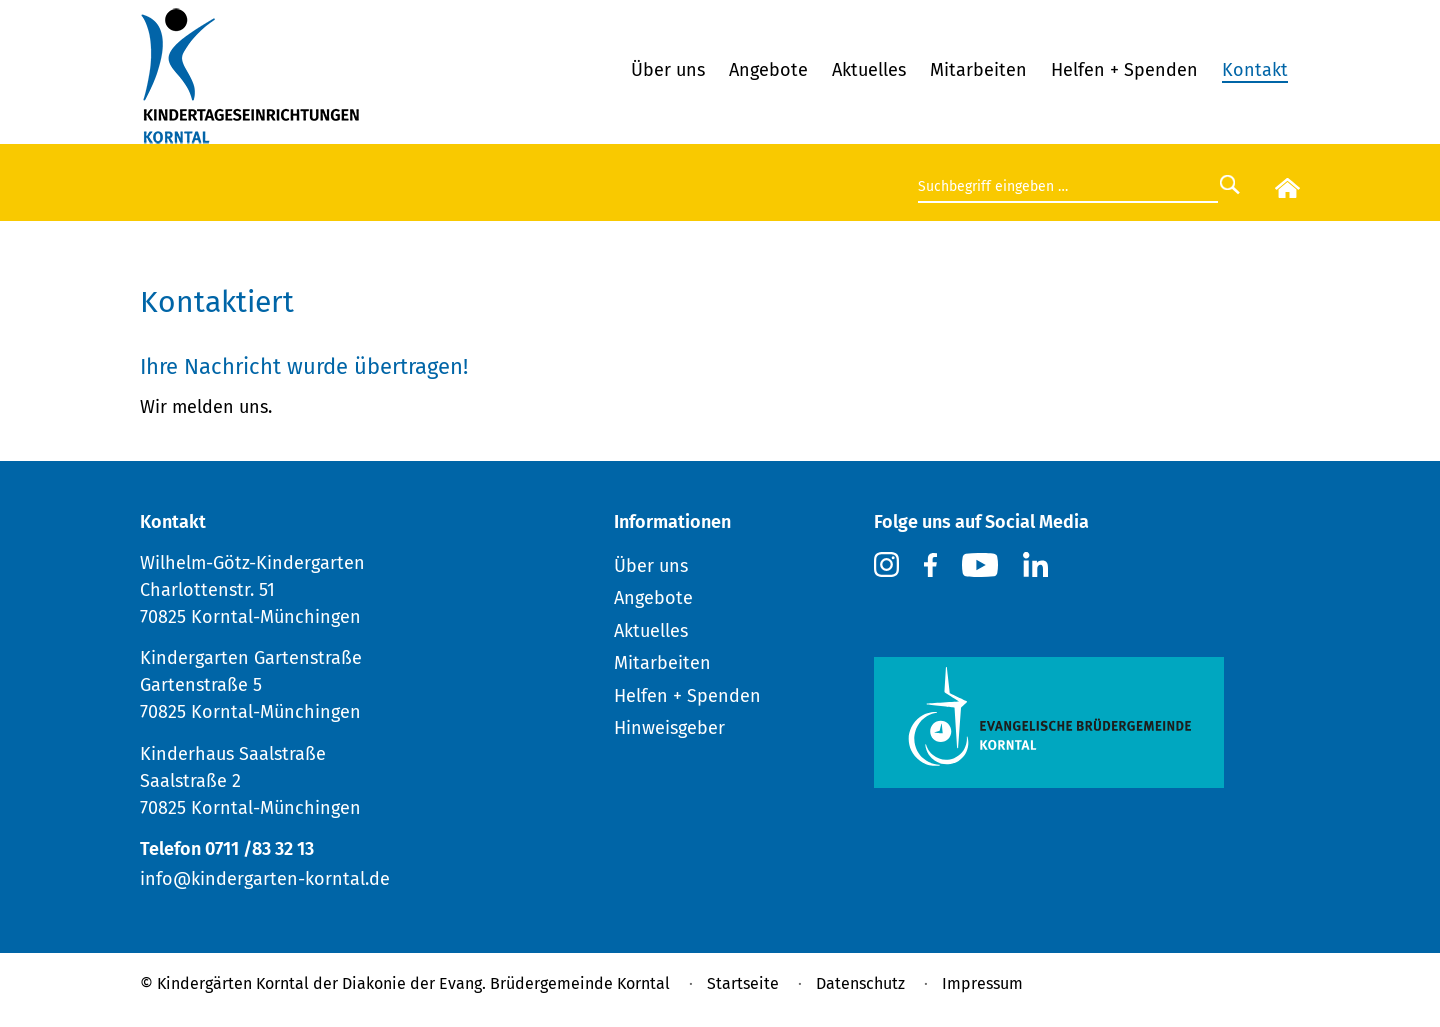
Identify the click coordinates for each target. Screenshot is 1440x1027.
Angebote (768, 70)
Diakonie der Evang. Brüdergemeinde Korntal (506, 983)
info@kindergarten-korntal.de (265, 879)
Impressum (982, 983)
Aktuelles (869, 70)
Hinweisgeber (669, 728)
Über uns (668, 70)
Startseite (743, 983)
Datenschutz (860, 983)
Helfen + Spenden (1124, 70)
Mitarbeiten (978, 70)
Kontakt (1255, 70)
